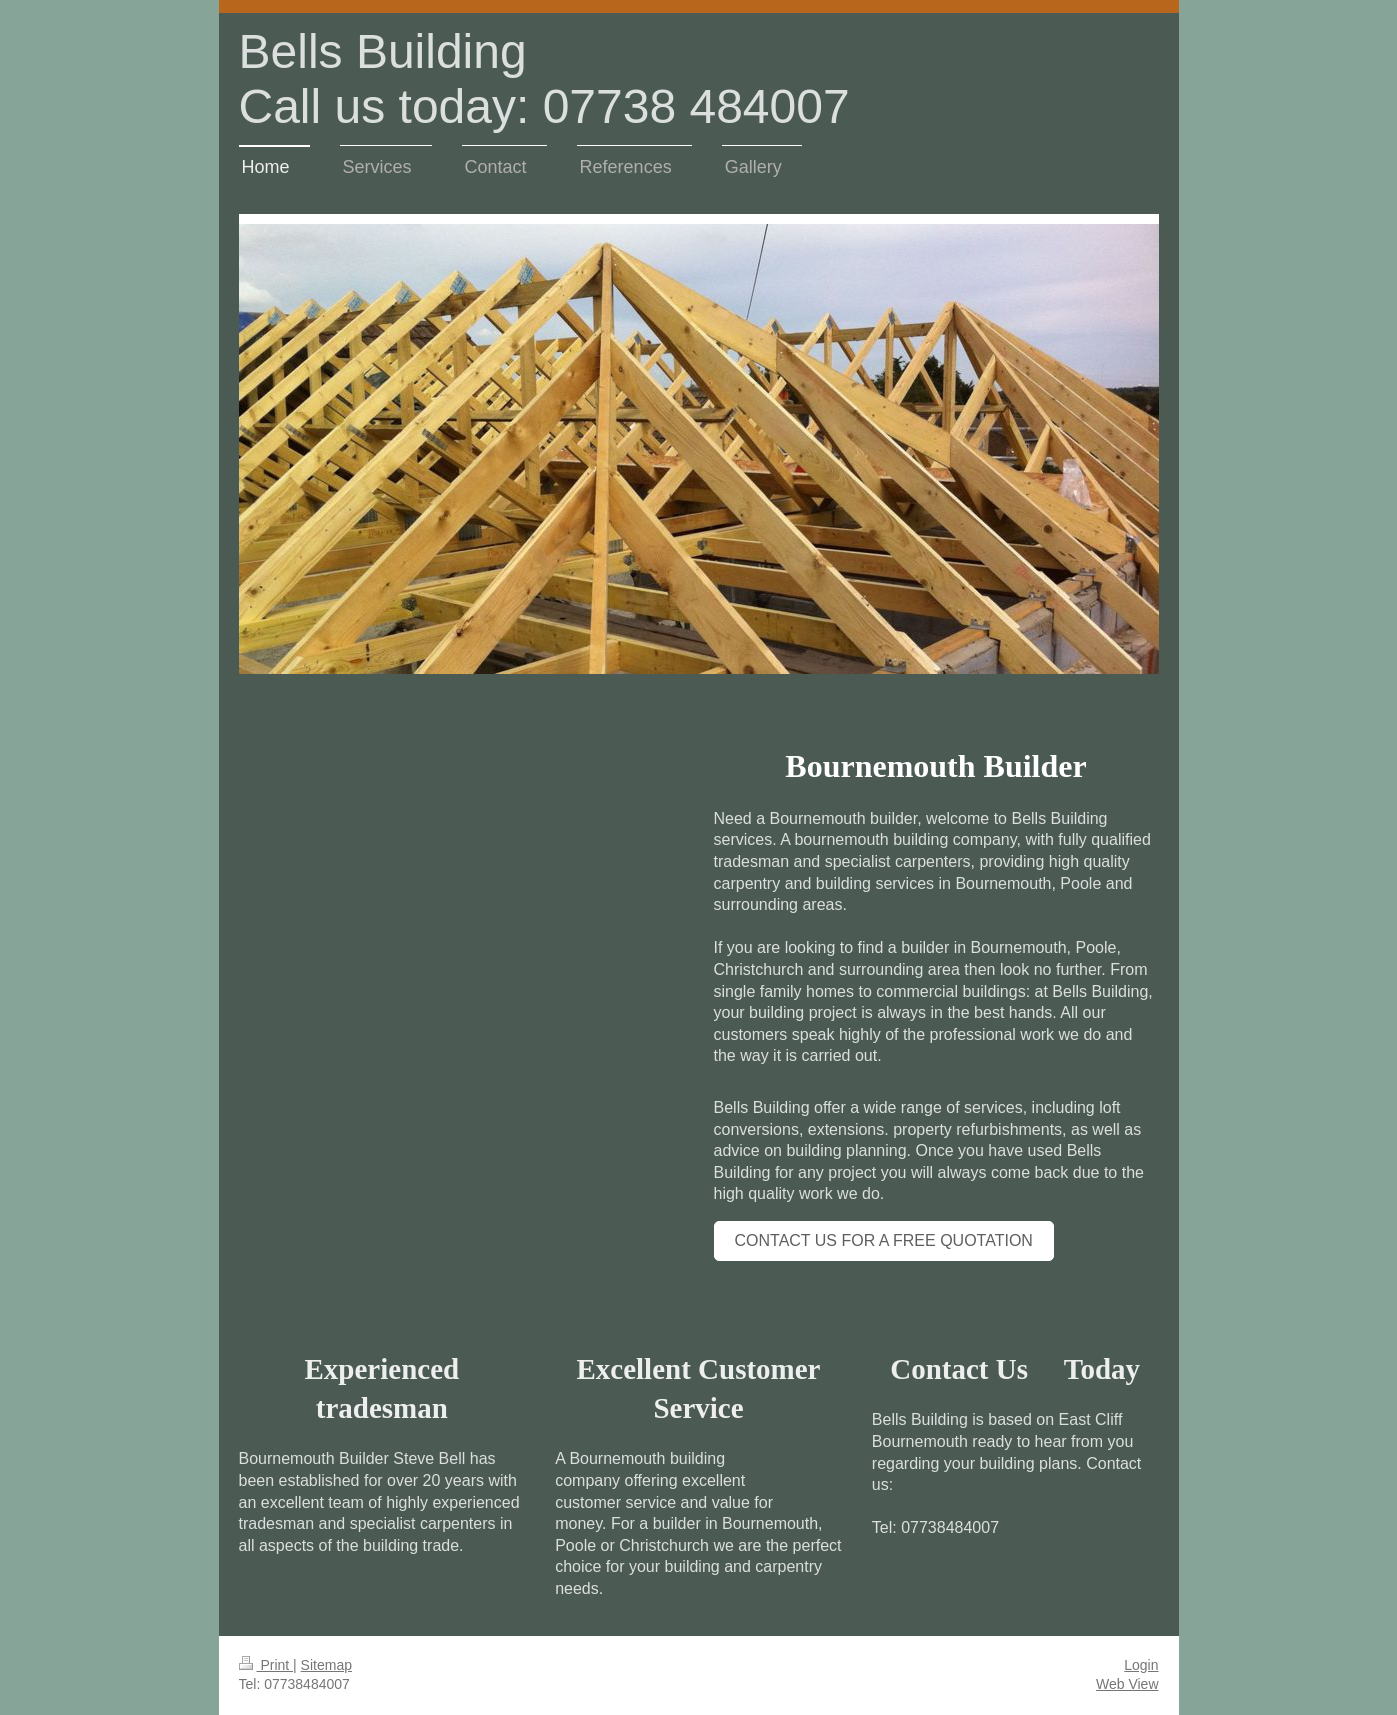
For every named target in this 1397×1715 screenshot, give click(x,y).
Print (266, 1665)
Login (1141, 1665)
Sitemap (326, 1665)
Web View (1127, 1684)
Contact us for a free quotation (884, 1240)
